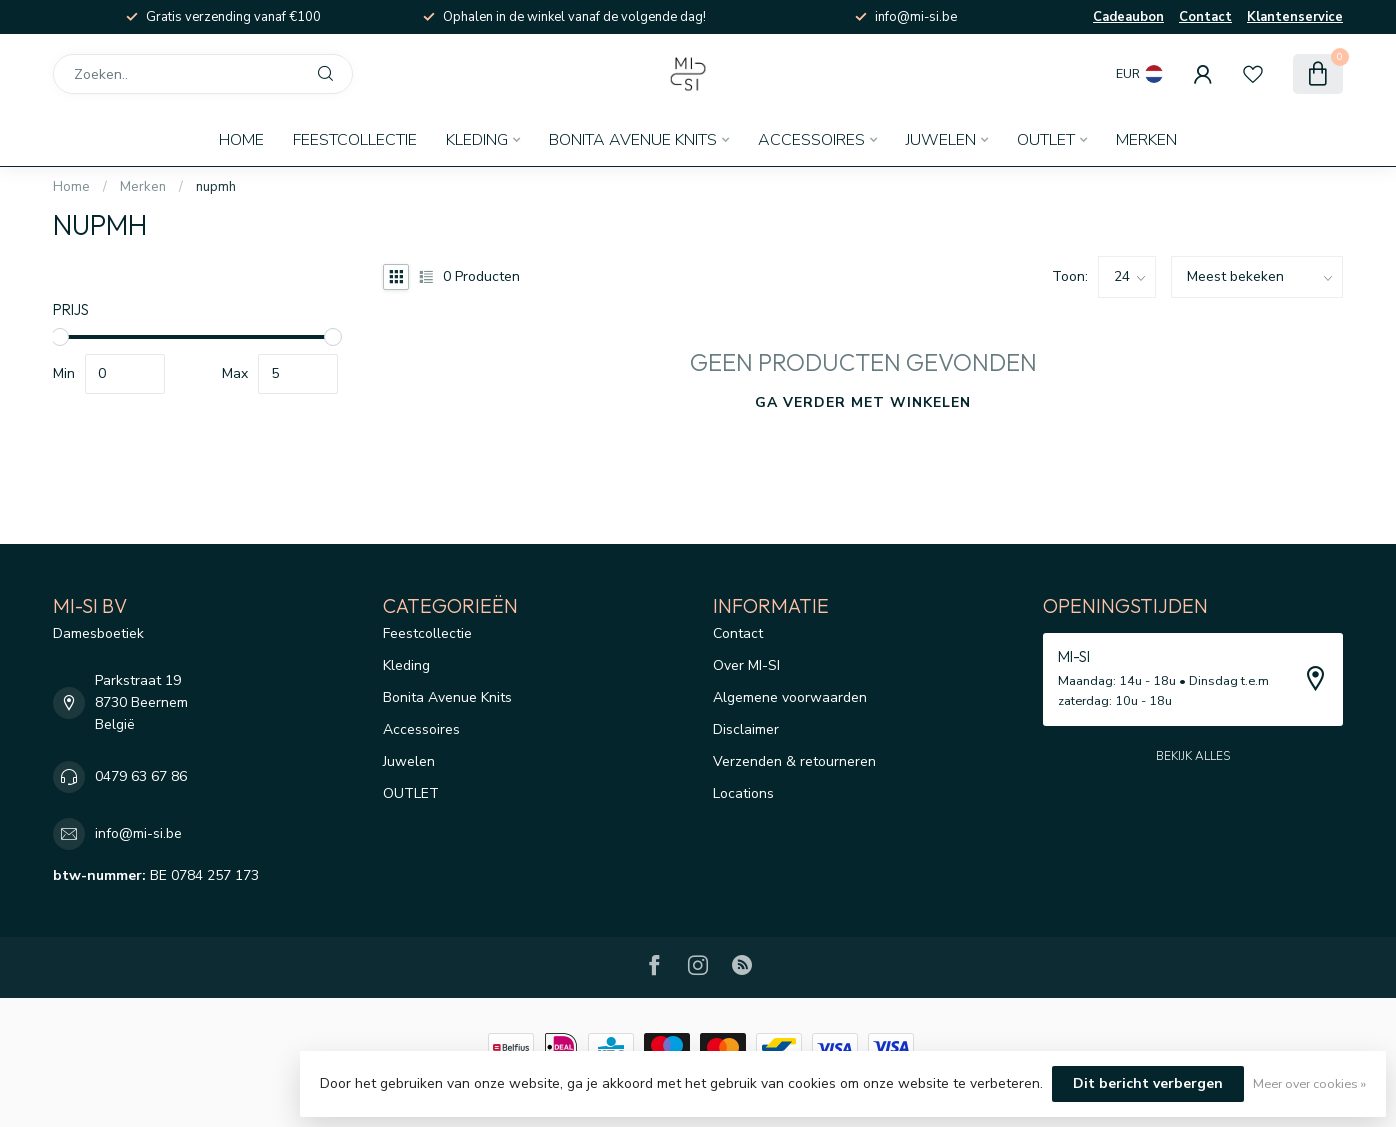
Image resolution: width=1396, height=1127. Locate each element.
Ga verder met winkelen (863, 402)
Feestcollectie (355, 140)
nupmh (216, 187)
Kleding (477, 140)
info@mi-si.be (138, 833)
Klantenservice (1295, 17)
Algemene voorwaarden (790, 697)
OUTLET (1046, 140)
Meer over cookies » (1309, 1083)
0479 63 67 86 (141, 776)
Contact (1205, 17)
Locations (743, 793)
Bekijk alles (1193, 756)
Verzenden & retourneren (794, 761)
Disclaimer (746, 729)
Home (241, 140)
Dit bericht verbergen (1148, 1083)
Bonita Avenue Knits (633, 140)
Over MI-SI (746, 665)
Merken (1146, 140)
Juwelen (941, 140)
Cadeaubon (1128, 17)
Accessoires (811, 140)
